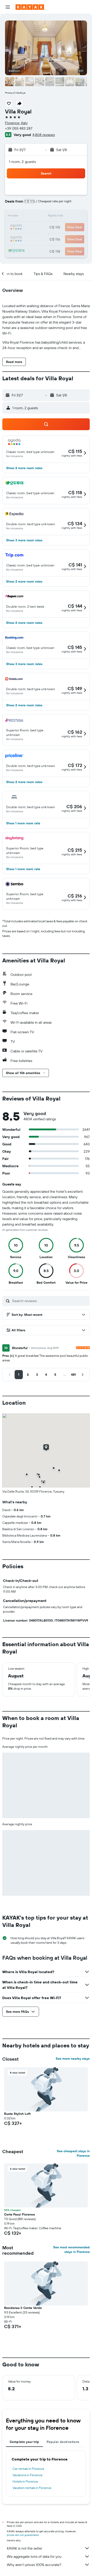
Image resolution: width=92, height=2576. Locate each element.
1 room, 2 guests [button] (22, 161)
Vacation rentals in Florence (32, 2488)
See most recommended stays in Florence (71, 2249)
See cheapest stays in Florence (73, 2153)
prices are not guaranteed (23, 2535)
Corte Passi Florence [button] (19, 2214)
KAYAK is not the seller (48, 2548)
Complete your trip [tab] (24, 2442)
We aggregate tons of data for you (48, 2556)
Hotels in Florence (25, 2481)
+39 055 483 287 (18, 128)
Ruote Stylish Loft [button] (17, 2114)
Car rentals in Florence (28, 2469)
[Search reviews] (49, 1301)
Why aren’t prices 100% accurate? (48, 2564)
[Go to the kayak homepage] (30, 7)
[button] (8, 7)
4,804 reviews (43, 134)
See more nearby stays (73, 2059)
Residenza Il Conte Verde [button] (23, 2308)
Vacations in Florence (27, 2475)
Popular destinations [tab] (63, 2442)
